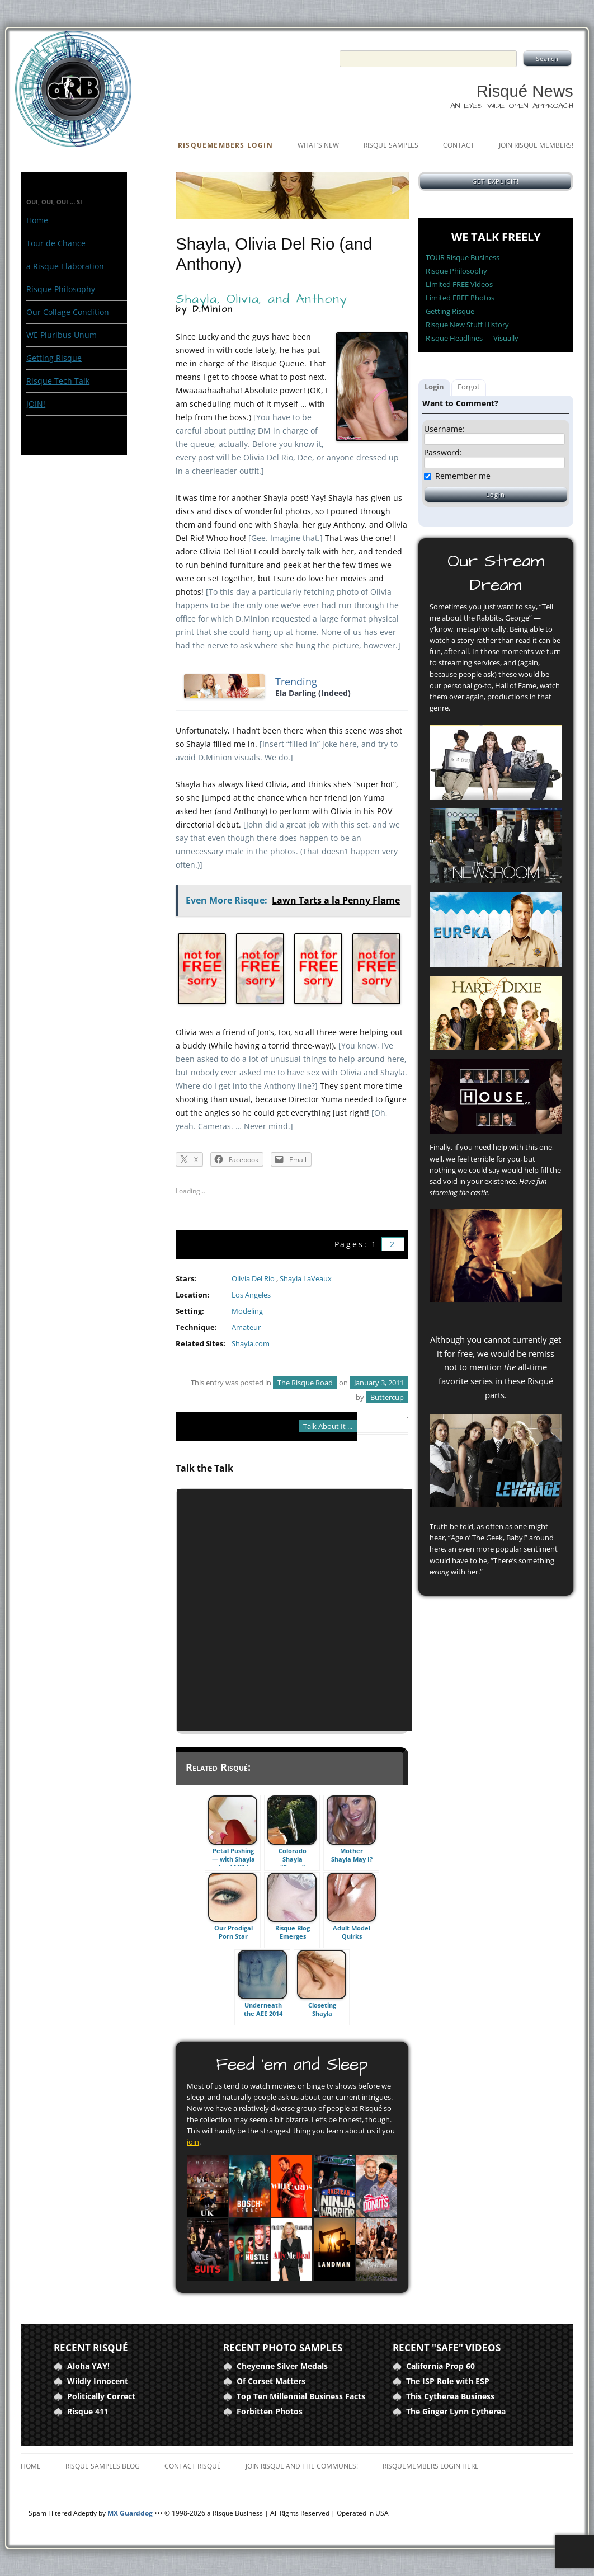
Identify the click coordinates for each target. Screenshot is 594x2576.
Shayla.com (251, 1343)
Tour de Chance (56, 243)
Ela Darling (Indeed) (313, 693)
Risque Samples (391, 145)
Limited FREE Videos (459, 284)
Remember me (463, 476)
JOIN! (35, 403)
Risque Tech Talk (57, 380)
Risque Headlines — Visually (472, 338)
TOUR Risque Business (462, 257)
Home (37, 220)
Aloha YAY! (88, 2366)
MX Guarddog (130, 2513)
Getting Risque (54, 357)
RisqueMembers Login (225, 145)
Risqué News (525, 91)
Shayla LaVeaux (306, 1279)
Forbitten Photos (270, 2411)
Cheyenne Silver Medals (282, 2366)
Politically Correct (101, 2396)
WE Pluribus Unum (61, 335)
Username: (444, 429)
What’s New (318, 145)
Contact (458, 145)
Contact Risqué (192, 2466)
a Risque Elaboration (65, 266)
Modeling (247, 1311)
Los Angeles (251, 1295)
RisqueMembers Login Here (431, 2466)
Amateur (246, 1327)
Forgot (469, 387)
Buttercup (387, 1397)
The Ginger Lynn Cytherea (456, 2411)
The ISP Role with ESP (447, 2381)
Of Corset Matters (271, 2381)
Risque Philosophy (60, 289)
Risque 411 (88, 2411)
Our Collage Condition (67, 312)
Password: (443, 453)
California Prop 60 (440, 2366)
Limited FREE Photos (460, 298)
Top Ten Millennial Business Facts (301, 2396)
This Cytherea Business (450, 2396)
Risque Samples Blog (102, 2466)
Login (434, 387)
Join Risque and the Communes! (302, 2466)
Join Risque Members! (536, 145)
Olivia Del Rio (253, 1279)
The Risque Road (305, 1383)
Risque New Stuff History (467, 324)
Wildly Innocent (97, 2381)
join (193, 2142)
